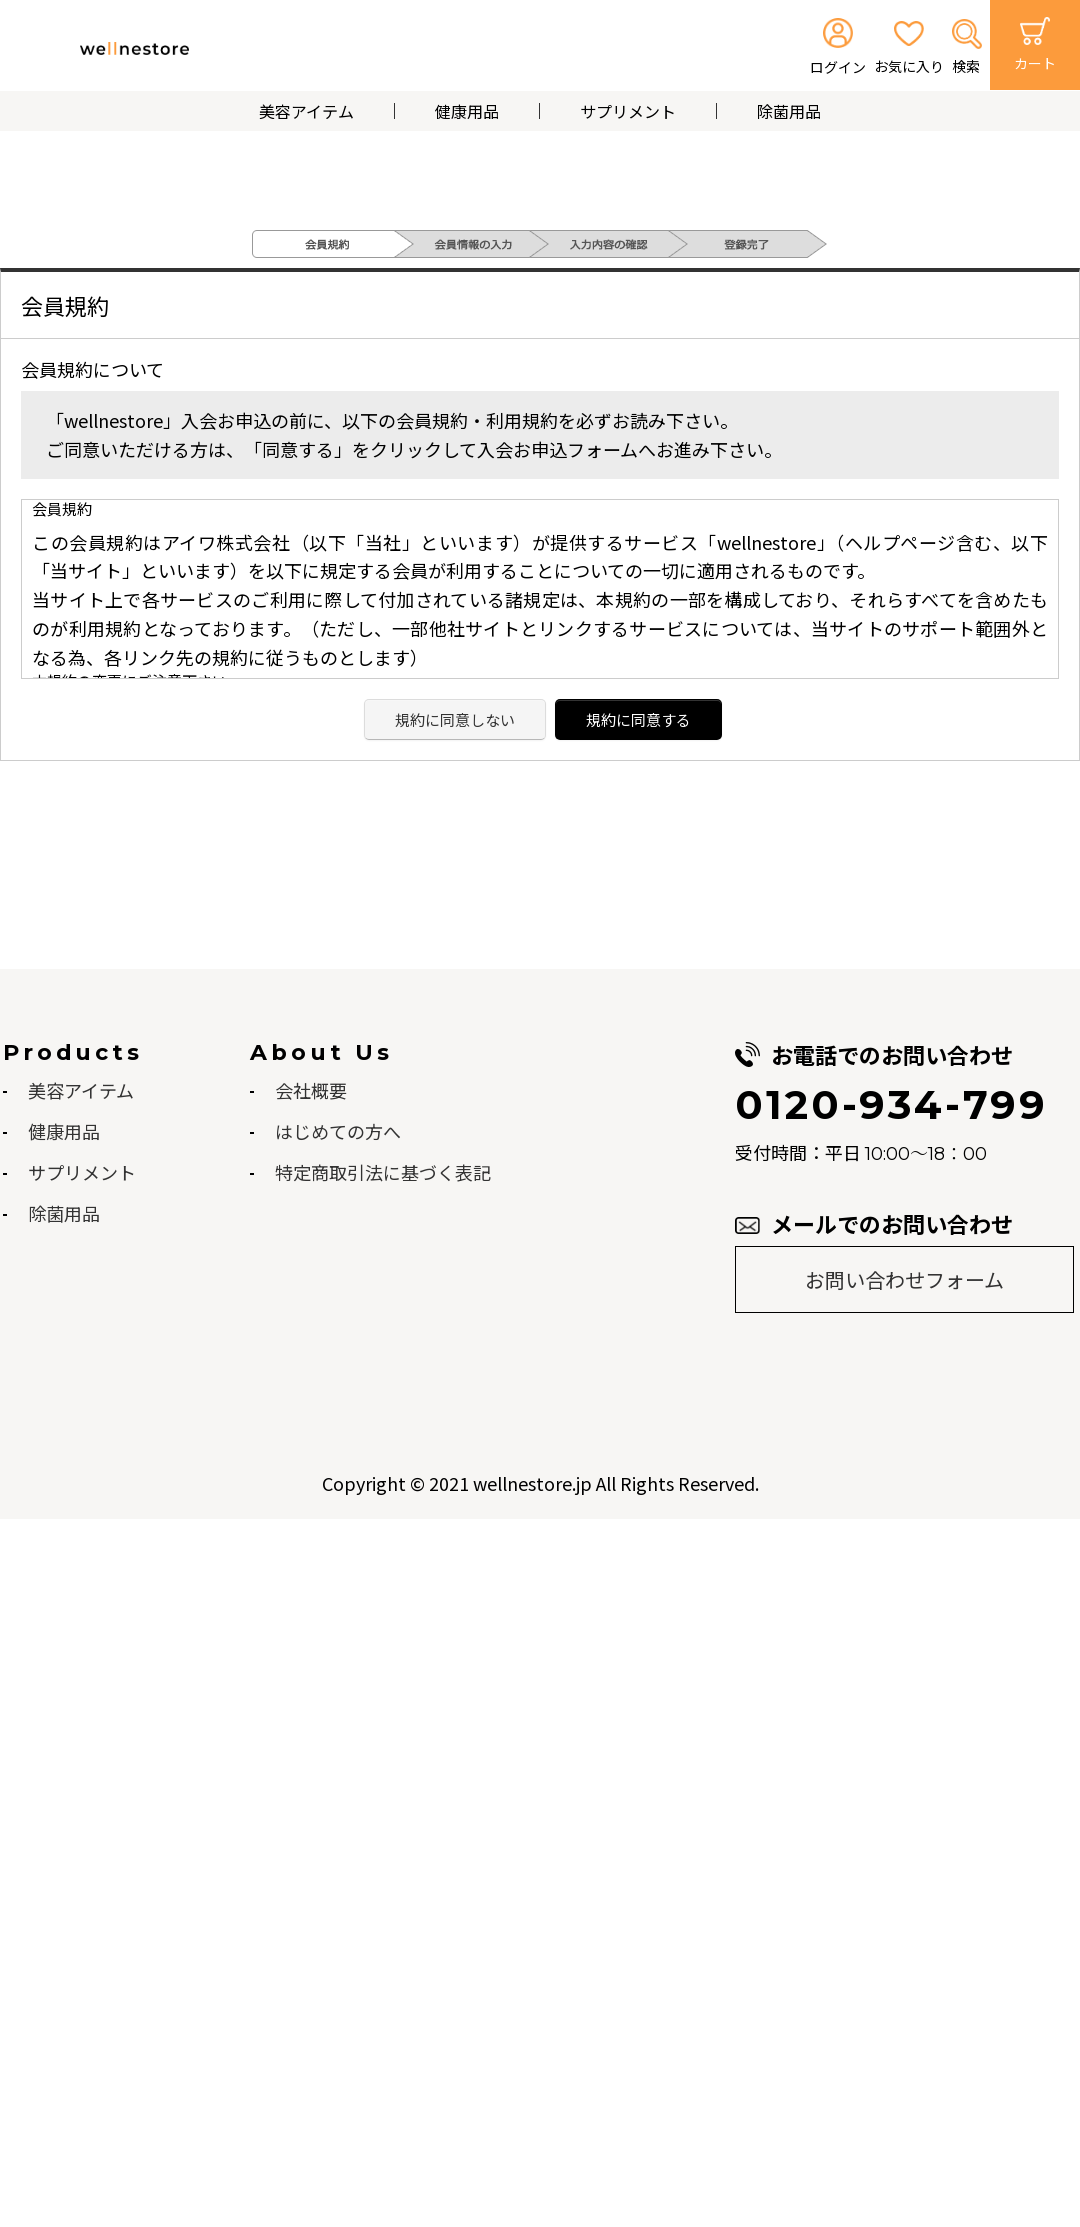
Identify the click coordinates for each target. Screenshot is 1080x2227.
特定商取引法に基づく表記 (383, 1172)
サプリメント (628, 111)
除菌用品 (789, 111)
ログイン (838, 67)
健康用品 (467, 111)
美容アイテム (306, 111)
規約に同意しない (455, 719)
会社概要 (311, 1090)
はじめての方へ (338, 1131)
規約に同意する (638, 719)
